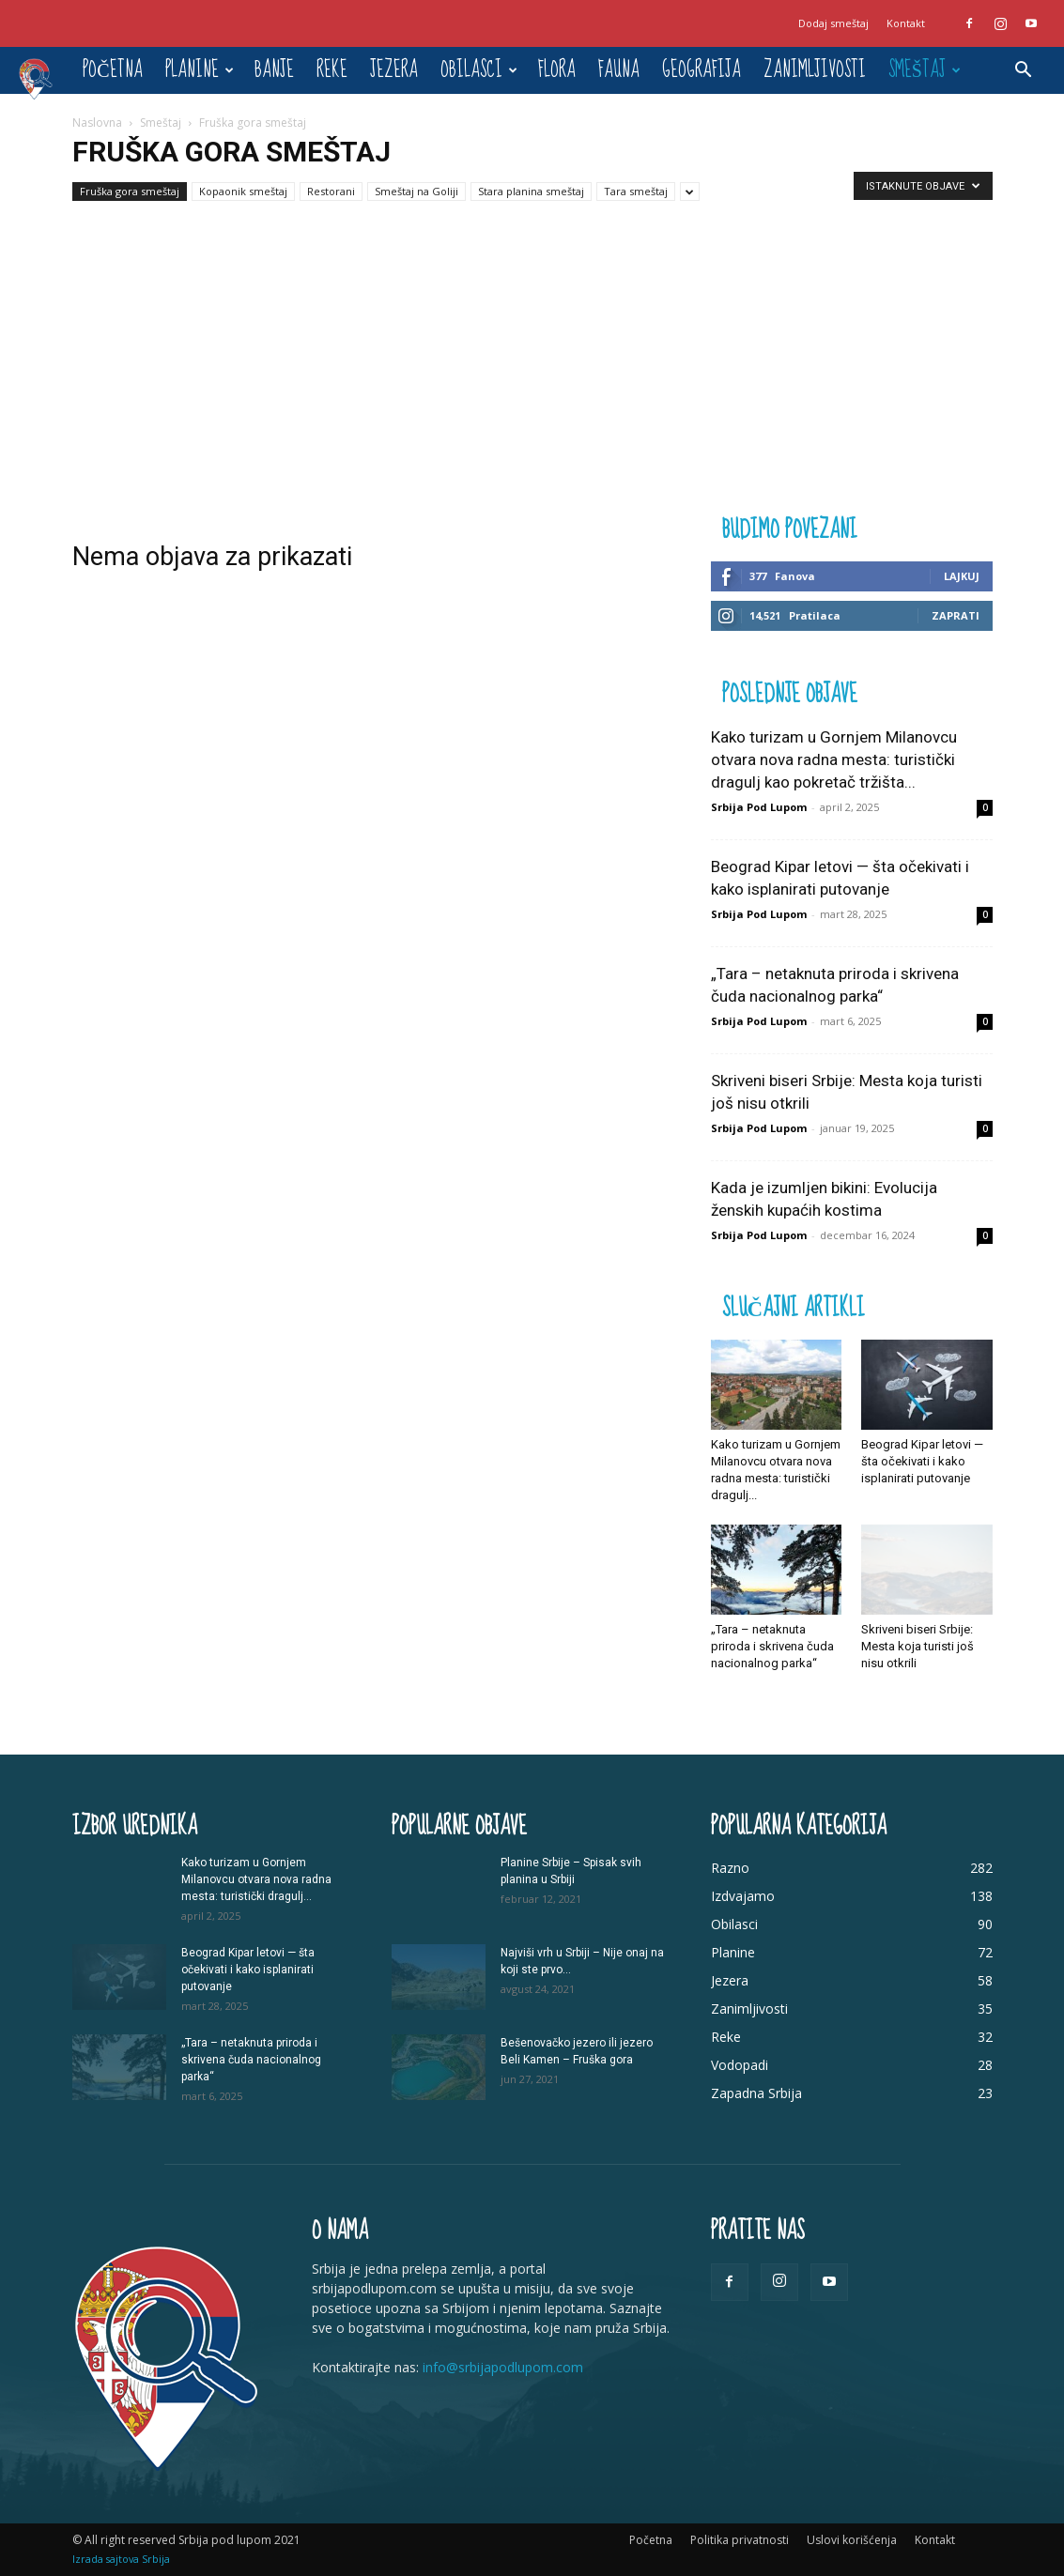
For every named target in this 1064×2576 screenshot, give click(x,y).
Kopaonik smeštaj (243, 191)
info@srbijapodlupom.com (503, 2367)
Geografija (701, 70)
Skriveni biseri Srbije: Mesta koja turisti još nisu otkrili (917, 1646)
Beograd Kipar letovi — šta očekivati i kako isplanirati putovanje (922, 1461)
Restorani (331, 191)
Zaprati (955, 615)
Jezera (394, 70)
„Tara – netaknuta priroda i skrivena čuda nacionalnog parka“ (772, 1646)
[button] (1022, 72)
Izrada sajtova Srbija (121, 2559)
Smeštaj (924, 70)
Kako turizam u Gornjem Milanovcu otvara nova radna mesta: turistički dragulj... (256, 1879)
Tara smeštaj (636, 191)
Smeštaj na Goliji (416, 191)
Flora (557, 70)
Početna (112, 70)
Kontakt (906, 23)
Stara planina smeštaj (531, 191)
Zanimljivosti (814, 70)
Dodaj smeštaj (833, 23)
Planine (199, 70)
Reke (331, 70)
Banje (274, 70)
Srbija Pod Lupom (759, 807)
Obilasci (478, 70)
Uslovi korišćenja (852, 2540)
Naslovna (97, 122)
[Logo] (45, 78)
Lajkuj (961, 576)
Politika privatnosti (739, 2540)
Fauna (619, 70)
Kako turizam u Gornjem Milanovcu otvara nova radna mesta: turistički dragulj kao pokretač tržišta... (834, 759)
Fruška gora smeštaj (129, 191)
